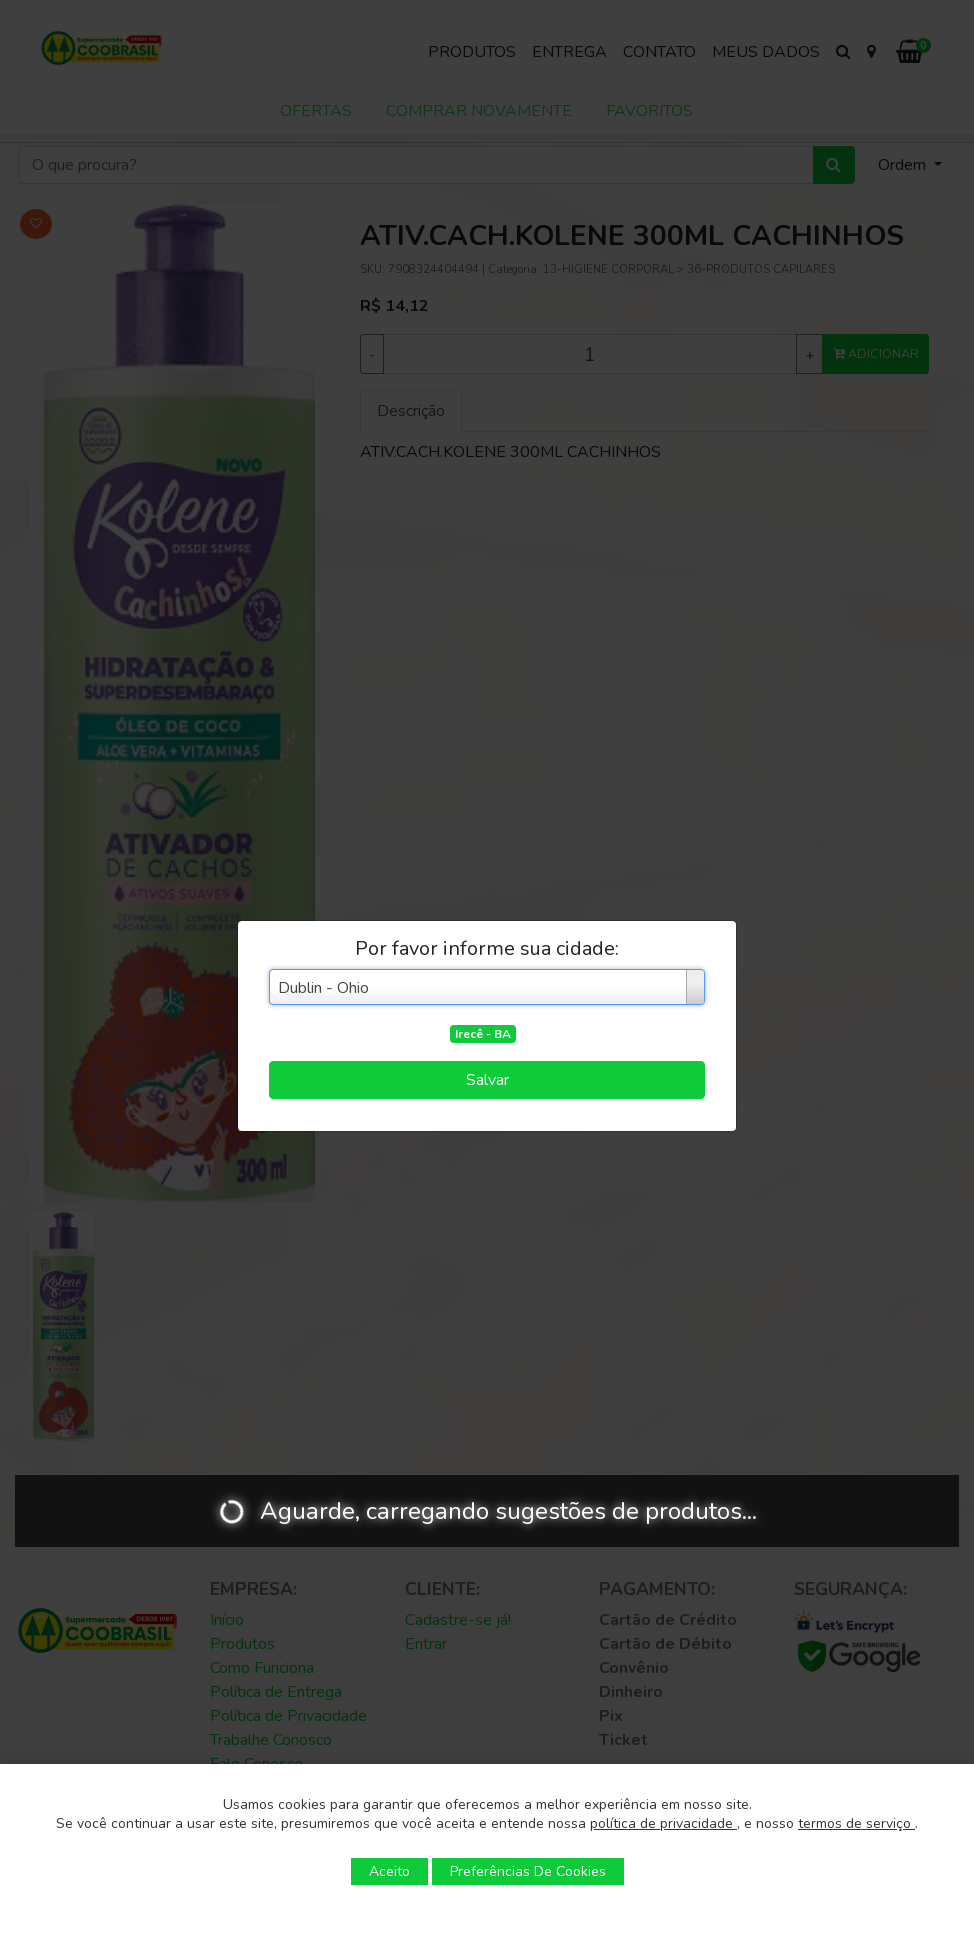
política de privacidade (663, 1823)
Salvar (487, 1080)
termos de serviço (856, 1823)
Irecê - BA (483, 1034)
